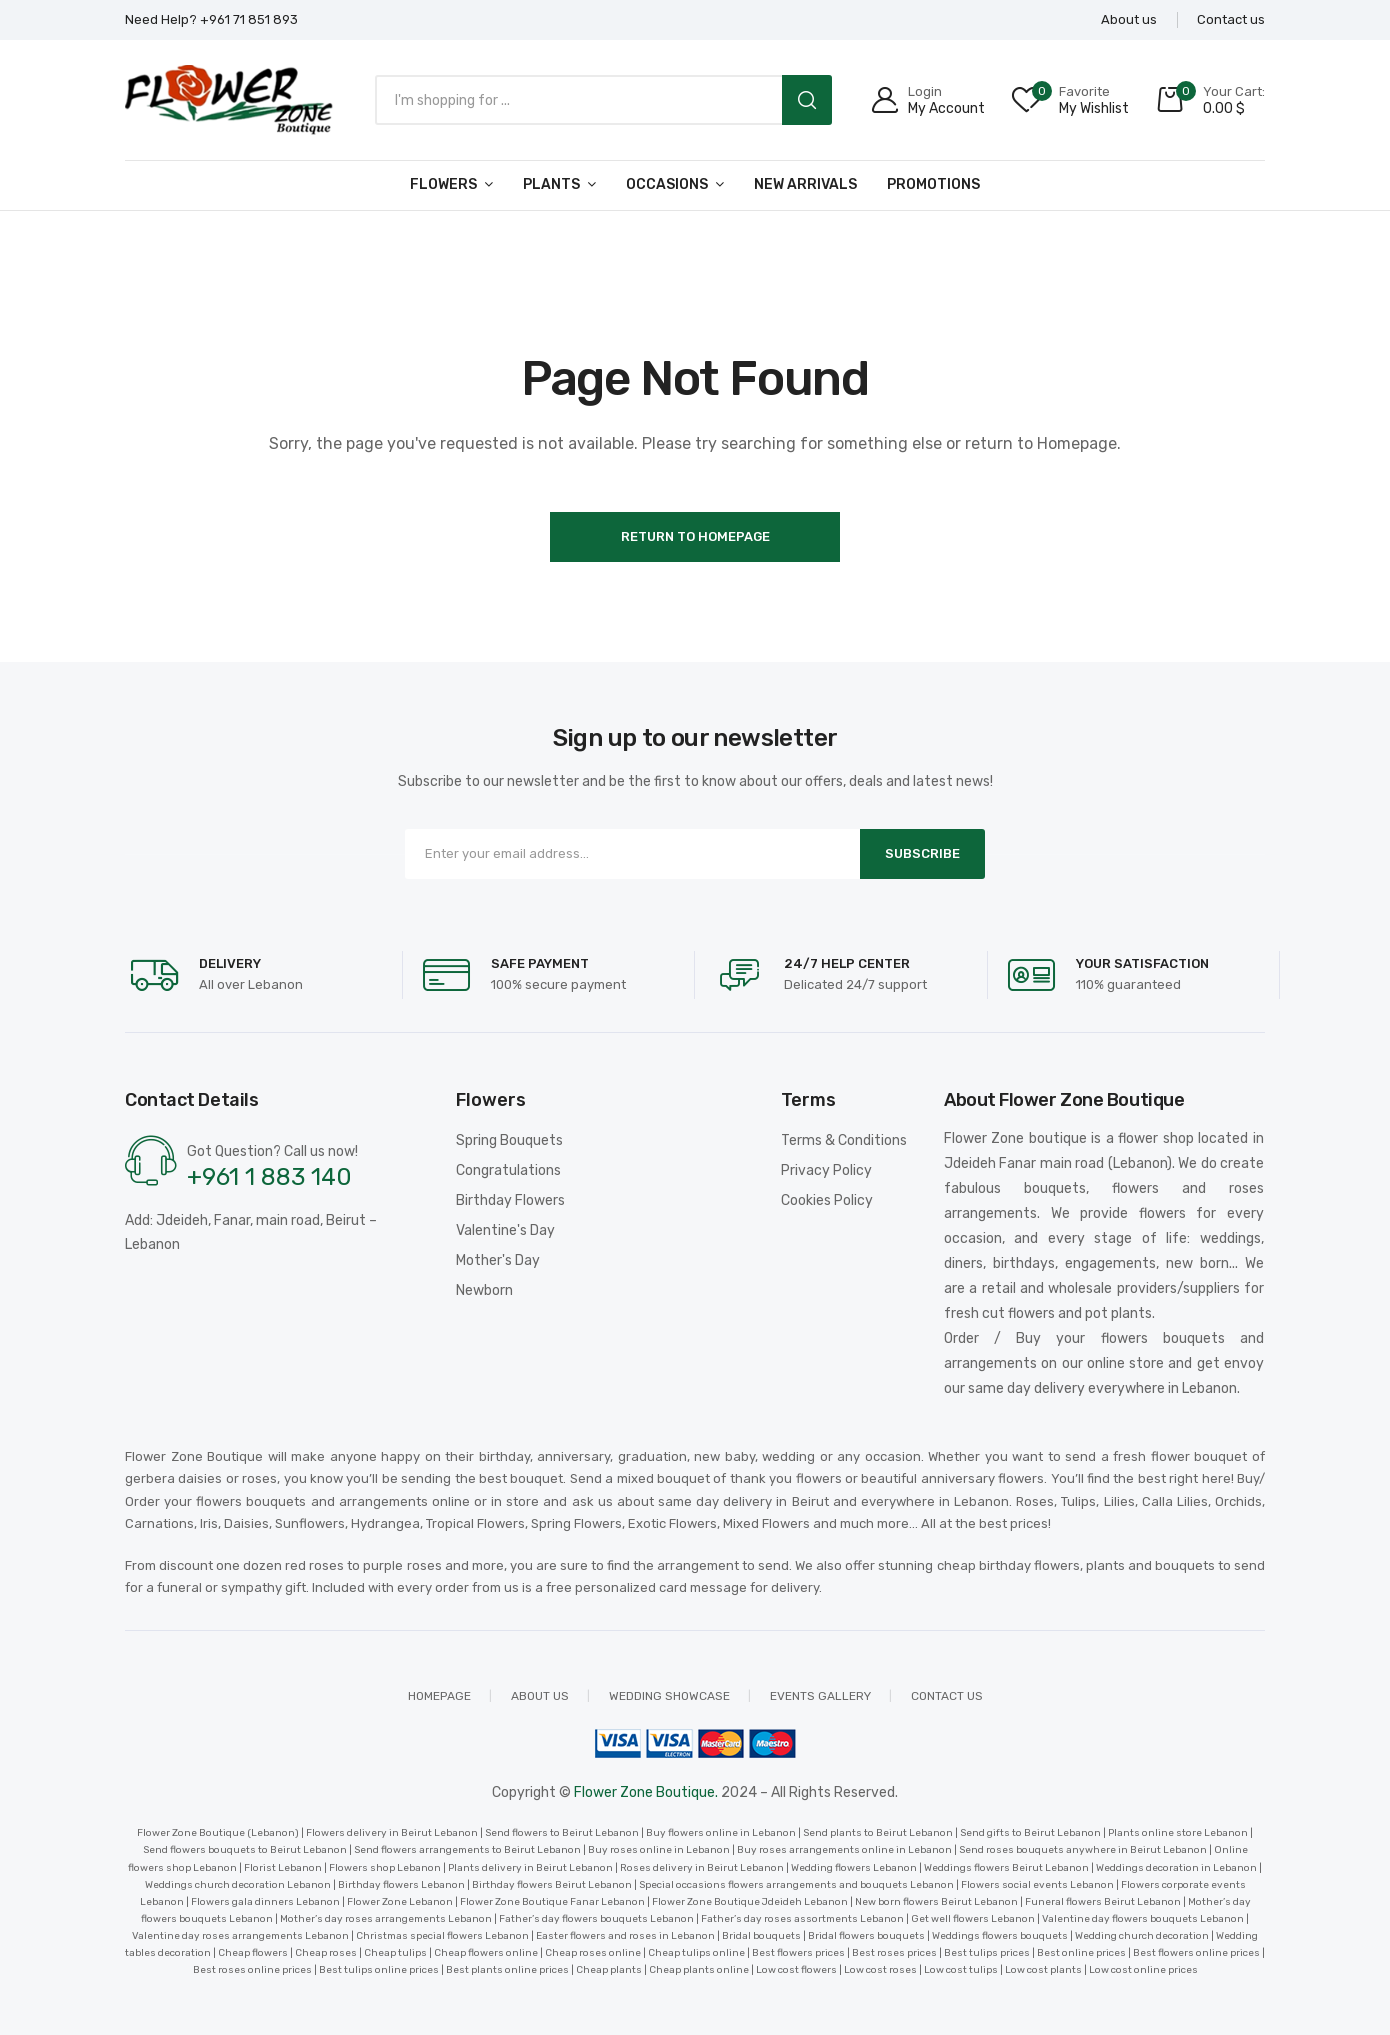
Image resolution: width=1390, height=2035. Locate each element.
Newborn (484, 1290)
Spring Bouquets (509, 1140)
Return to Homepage (695, 536)
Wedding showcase (669, 1696)
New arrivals (805, 184)
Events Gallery (820, 1696)
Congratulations (508, 1170)
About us (540, 1696)
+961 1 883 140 (269, 1177)
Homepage (439, 1696)
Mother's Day (498, 1260)
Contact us (947, 1696)
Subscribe (922, 853)
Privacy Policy (826, 1170)
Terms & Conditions (844, 1140)
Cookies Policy (827, 1200)
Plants (551, 184)
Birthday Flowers (510, 1200)
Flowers (443, 184)
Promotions (933, 184)
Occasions (667, 184)
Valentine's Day (505, 1230)
